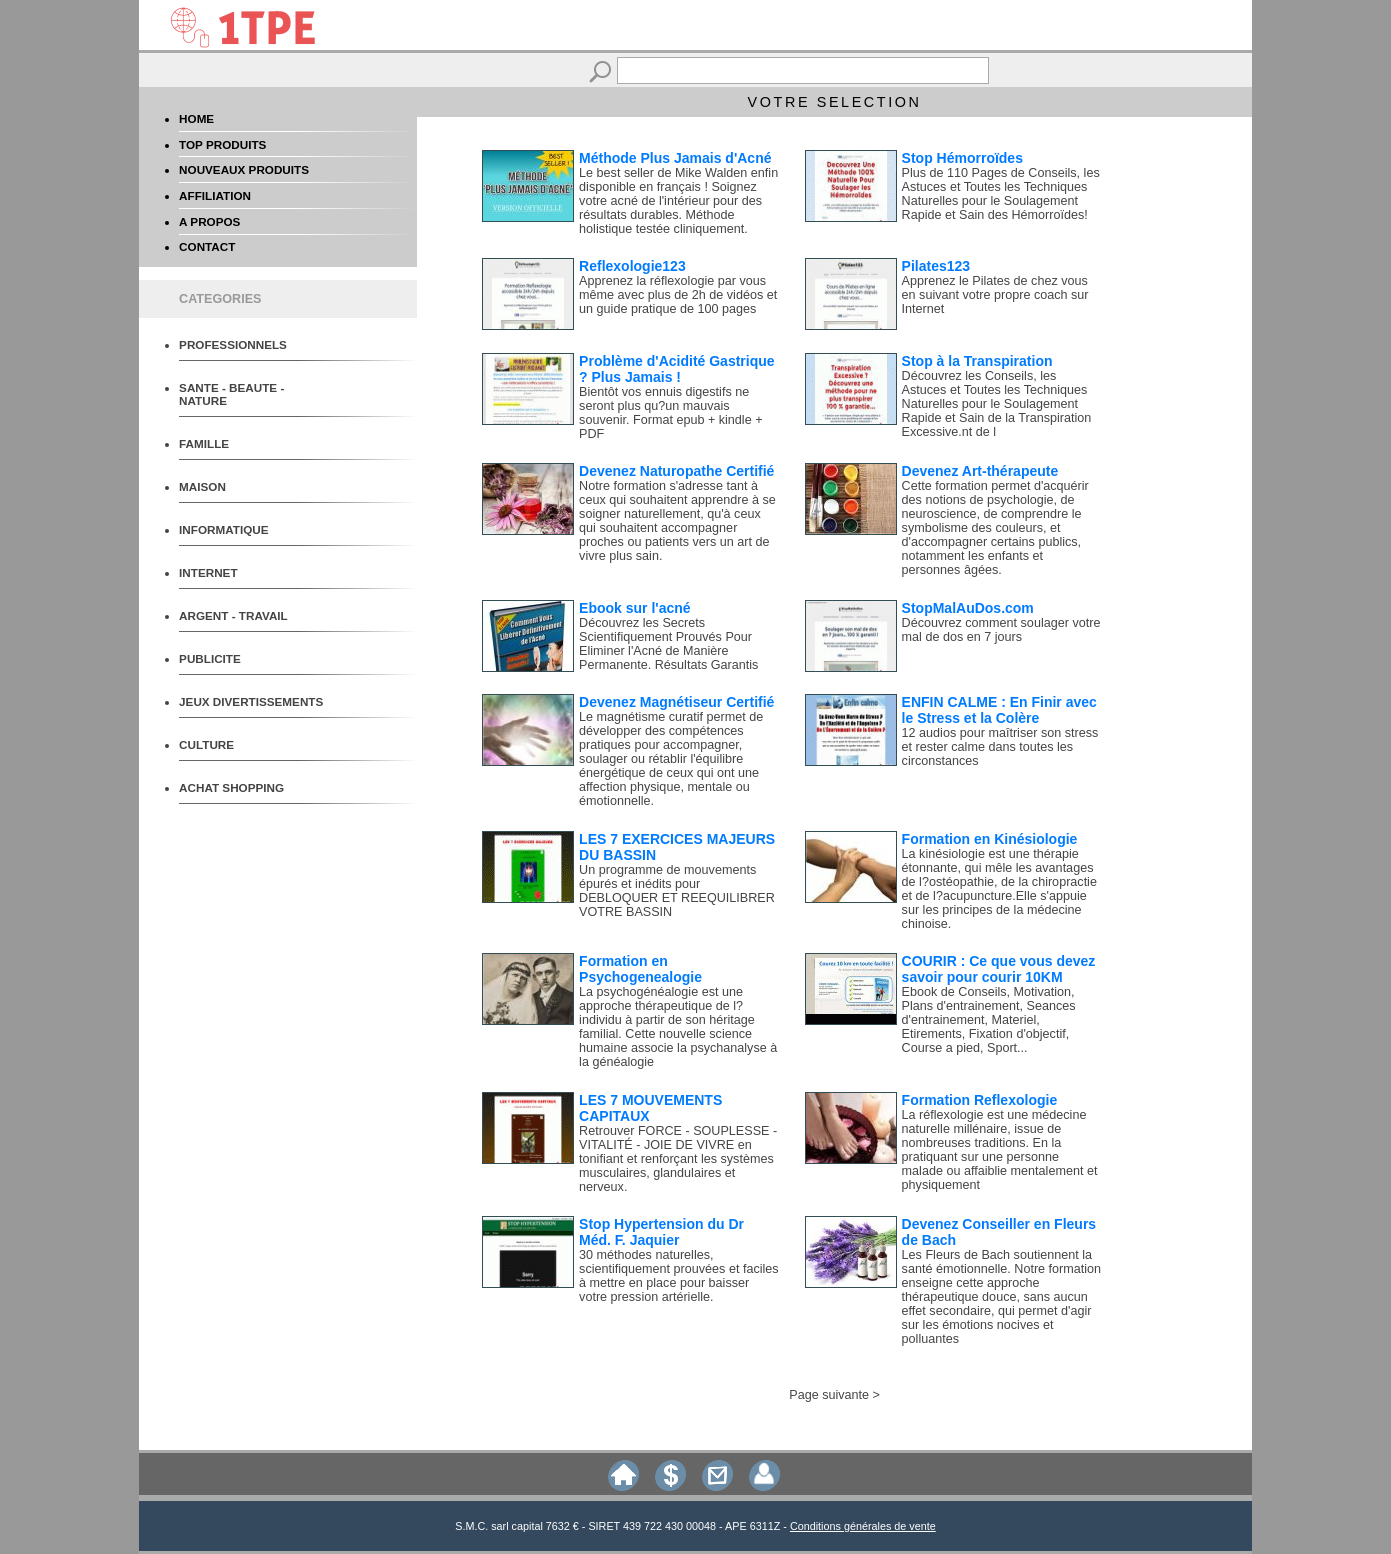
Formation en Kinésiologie (990, 839)
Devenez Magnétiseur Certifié (676, 702)
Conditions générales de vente (863, 1526)
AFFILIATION (215, 195)
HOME (196, 118)
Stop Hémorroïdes (962, 158)
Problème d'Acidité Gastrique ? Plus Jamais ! (677, 369)
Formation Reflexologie (980, 1100)
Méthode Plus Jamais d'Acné (675, 158)
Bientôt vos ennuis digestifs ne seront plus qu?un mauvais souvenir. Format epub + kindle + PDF (670, 413)
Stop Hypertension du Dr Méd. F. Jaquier (661, 1232)
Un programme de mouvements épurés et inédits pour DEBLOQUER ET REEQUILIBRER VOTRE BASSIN (677, 891)
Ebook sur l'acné (634, 608)
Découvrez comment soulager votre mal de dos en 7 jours (1001, 630)
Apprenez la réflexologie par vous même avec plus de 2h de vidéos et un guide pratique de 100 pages (678, 295)
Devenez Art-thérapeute (980, 471)
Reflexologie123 (632, 266)
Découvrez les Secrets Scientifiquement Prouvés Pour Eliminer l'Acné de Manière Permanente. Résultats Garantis (668, 644)
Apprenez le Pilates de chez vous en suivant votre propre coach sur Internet (995, 295)
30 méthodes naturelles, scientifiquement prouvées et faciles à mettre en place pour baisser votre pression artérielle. (679, 1276)
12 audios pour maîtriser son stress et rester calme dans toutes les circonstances (1000, 747)
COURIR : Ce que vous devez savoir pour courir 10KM (999, 969)
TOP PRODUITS (222, 144)
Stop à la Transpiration (977, 361)
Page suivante (829, 1395)
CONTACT (207, 246)
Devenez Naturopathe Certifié (676, 471)
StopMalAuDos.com (968, 608)
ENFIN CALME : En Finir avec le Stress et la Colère (999, 710)
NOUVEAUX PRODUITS (244, 169)
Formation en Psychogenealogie (640, 969)
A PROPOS (209, 221)
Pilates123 (936, 266)
